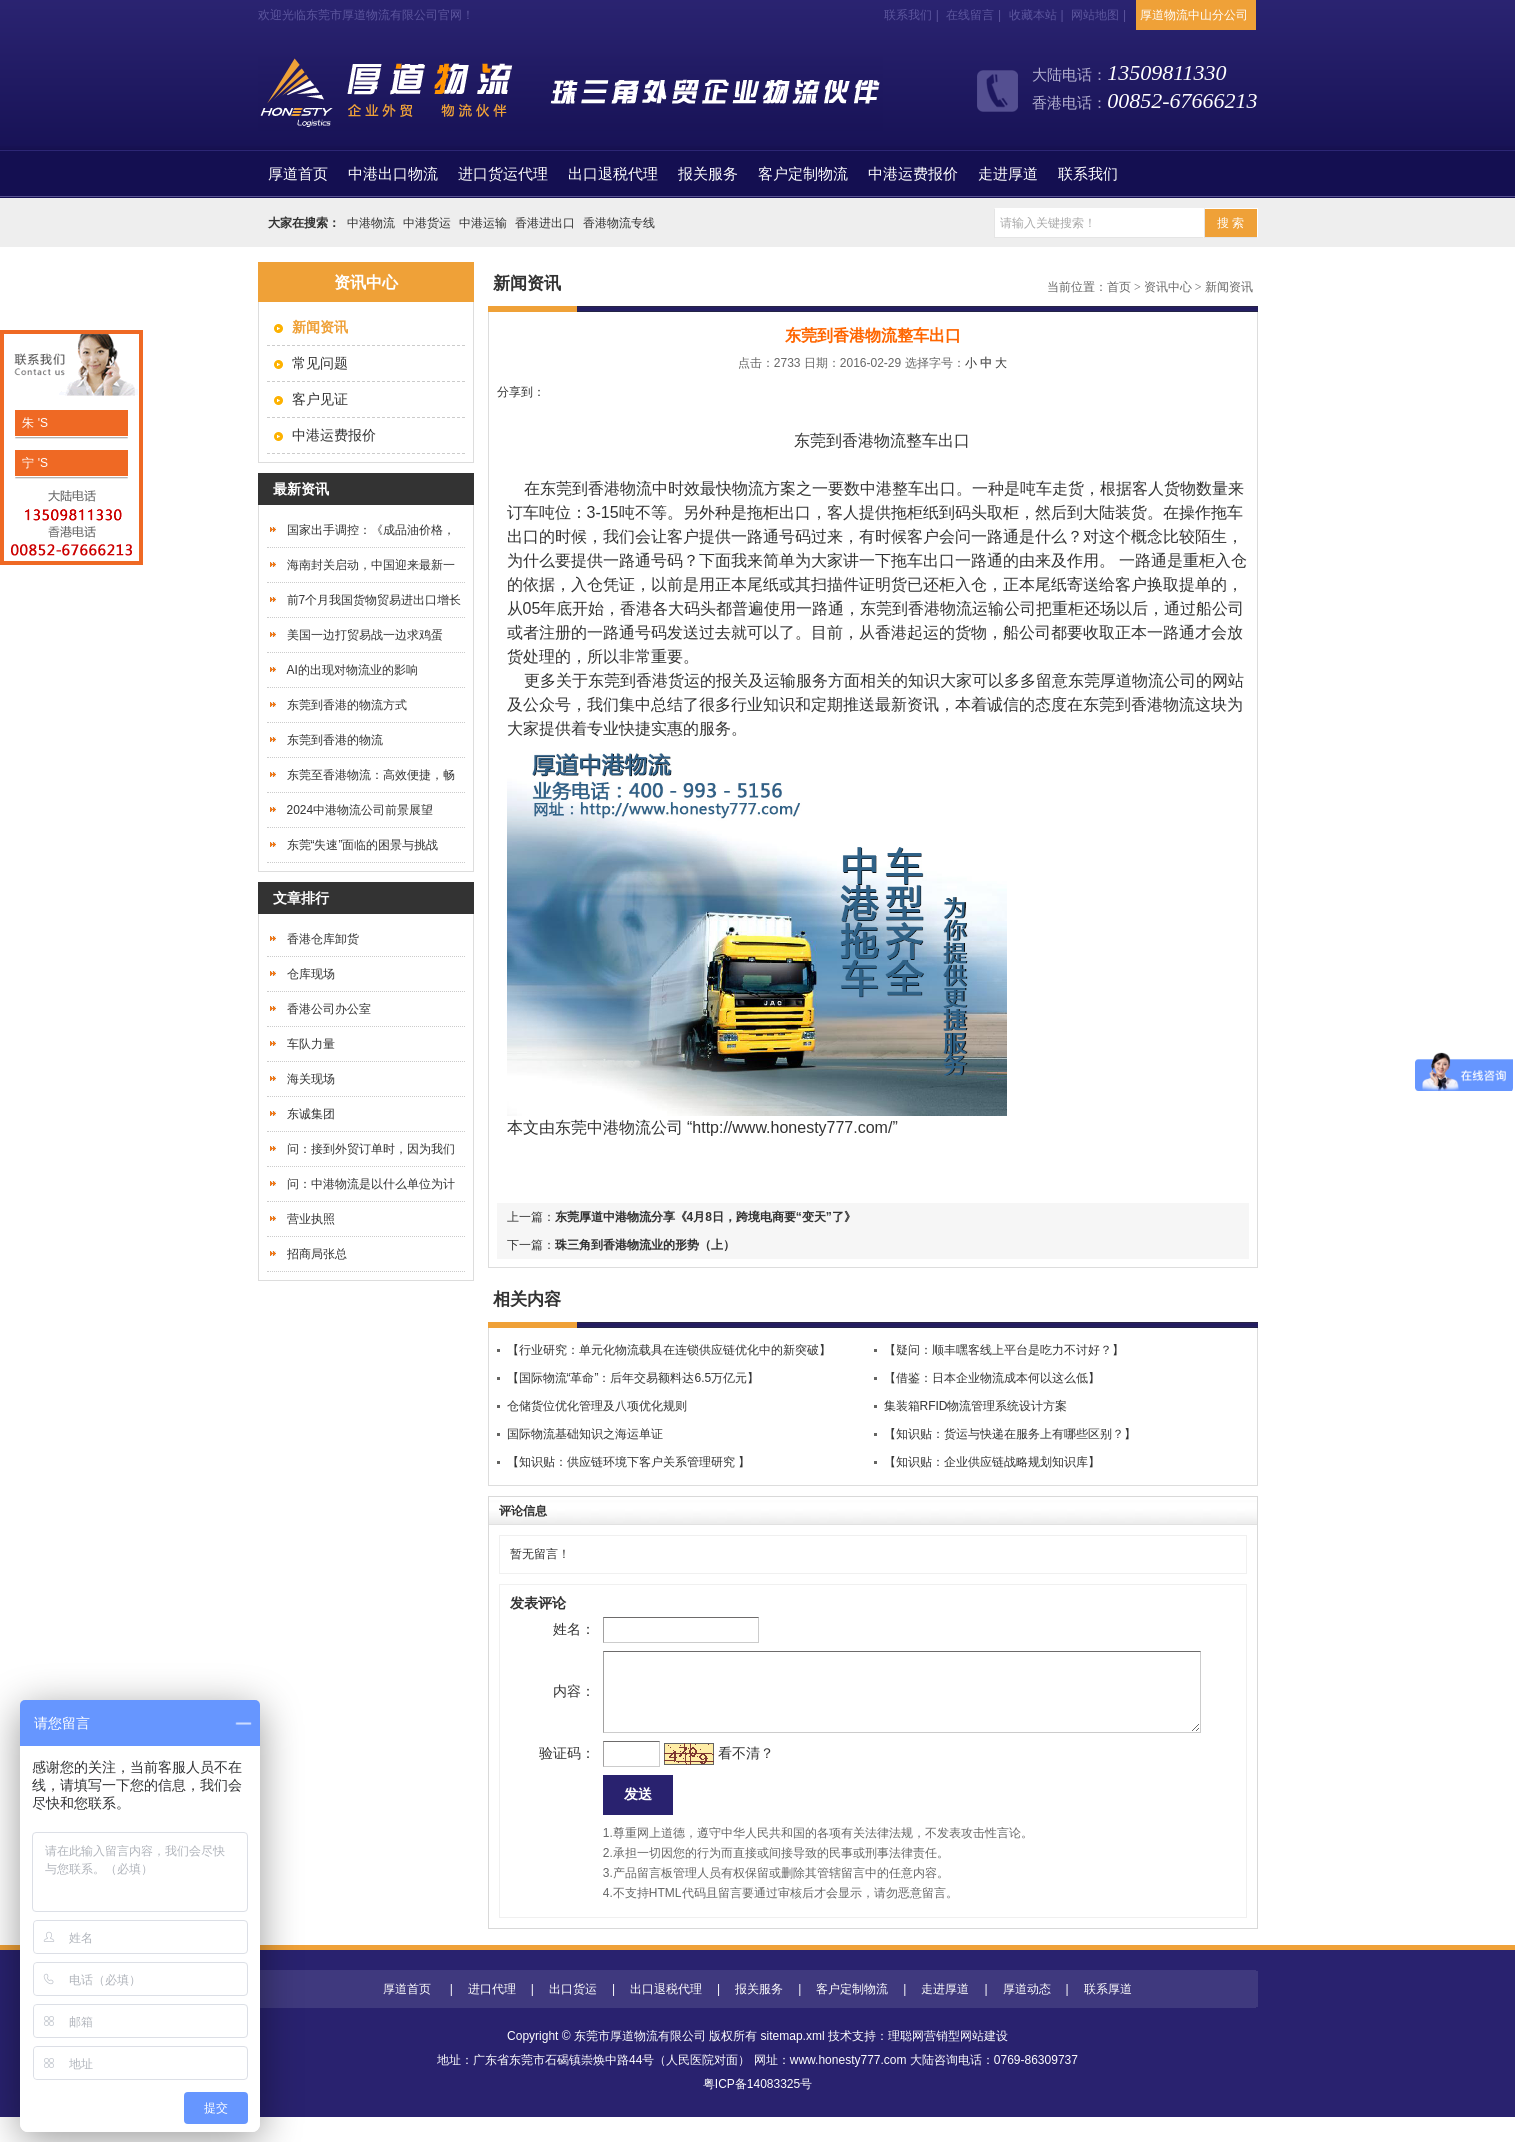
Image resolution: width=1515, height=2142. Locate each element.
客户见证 (320, 399)
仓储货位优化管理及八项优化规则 (597, 1406)
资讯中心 (1168, 287)
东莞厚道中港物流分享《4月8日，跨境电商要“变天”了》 (705, 1217)
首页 (298, 174)
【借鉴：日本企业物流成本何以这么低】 (992, 1378)
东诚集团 (311, 1114)
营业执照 (311, 1219)
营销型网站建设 (966, 2061)
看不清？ (713, 1773)
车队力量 (311, 1044)
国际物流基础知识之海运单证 (585, 1434)
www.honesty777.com (848, 2085)
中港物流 (371, 223)
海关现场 (311, 1079)
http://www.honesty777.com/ (792, 1127)
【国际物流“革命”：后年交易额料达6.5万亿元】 (633, 1378)
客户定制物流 (803, 174)
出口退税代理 (613, 174)
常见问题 (320, 363)
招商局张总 (317, 1254)
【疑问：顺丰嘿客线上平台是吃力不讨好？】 (1004, 1350)
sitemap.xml (793, 2061)
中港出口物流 (393, 174)
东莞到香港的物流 (335, 740)
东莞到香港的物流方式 (347, 705)
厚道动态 (1027, 2014)
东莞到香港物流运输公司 (948, 608)
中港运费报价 (913, 174)
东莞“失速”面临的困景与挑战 (363, 845)
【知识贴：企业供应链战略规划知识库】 (992, 1462)
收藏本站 (1033, 15)
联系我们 (908, 15)
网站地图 (1095, 15)
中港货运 (427, 223)
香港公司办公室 (329, 1009)
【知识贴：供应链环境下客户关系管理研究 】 (628, 1462)
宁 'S (33, 463)
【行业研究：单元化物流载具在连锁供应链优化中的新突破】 (669, 1350)
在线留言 (970, 15)
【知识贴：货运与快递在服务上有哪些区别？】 (1010, 1434)
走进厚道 (1008, 174)
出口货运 (573, 2014)
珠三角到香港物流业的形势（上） (645, 1245)
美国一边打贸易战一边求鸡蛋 (365, 635)
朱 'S (33, 423)
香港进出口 (545, 223)
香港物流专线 (619, 223)
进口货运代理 (503, 174)
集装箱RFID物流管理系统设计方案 (976, 1406)
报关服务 (708, 174)
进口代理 (492, 2014)
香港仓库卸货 (323, 939)
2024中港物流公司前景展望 (360, 810)
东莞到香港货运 (644, 680)
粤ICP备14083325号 (757, 2109)
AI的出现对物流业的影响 (352, 670)
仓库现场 (311, 974)
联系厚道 (1108, 2014)
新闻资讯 (1229, 287)
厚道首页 (407, 2014)
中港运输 (483, 223)
